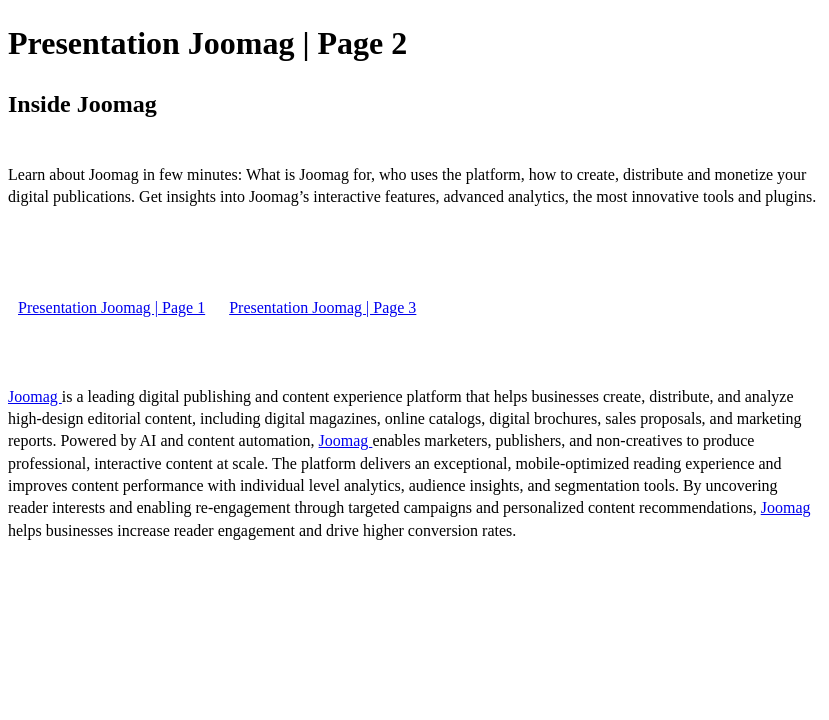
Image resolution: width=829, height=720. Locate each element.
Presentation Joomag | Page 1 (111, 307)
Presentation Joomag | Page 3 (322, 307)
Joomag (35, 396)
